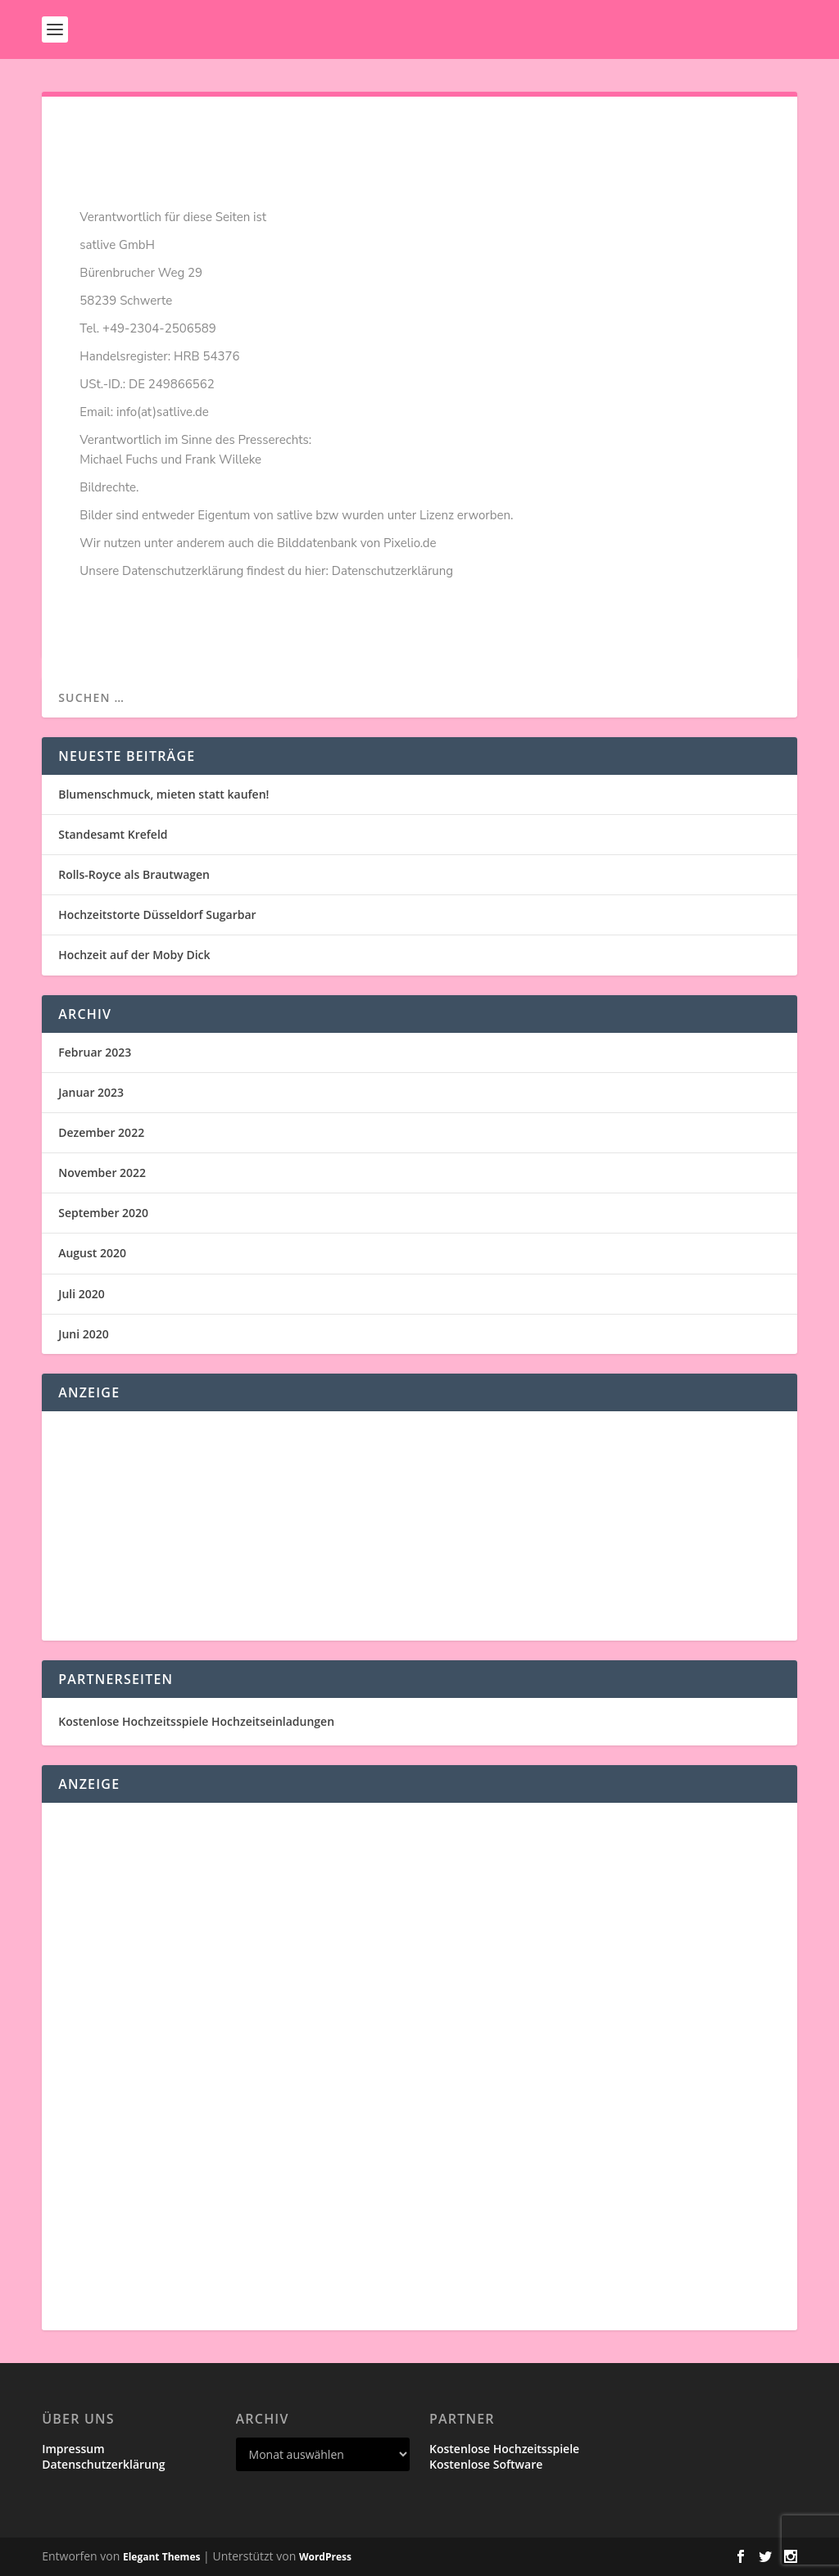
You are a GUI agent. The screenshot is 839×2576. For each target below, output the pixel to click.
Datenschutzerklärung (392, 571)
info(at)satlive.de (162, 412)
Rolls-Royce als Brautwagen (134, 874)
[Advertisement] (419, 1526)
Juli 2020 (81, 1294)
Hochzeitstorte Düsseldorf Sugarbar (157, 914)
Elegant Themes (161, 2557)
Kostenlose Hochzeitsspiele (133, 1721)
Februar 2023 (94, 1052)
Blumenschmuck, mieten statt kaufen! (163, 794)
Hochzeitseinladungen (272, 1721)
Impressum (73, 2448)
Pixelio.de (409, 543)
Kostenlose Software (485, 2464)
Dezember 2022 (101, 1132)
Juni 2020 (83, 1334)
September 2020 (103, 1212)
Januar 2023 (91, 1092)
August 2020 (92, 1253)
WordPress (325, 2557)
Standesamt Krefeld (112, 834)
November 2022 (102, 1172)
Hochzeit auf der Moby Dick (134, 954)
